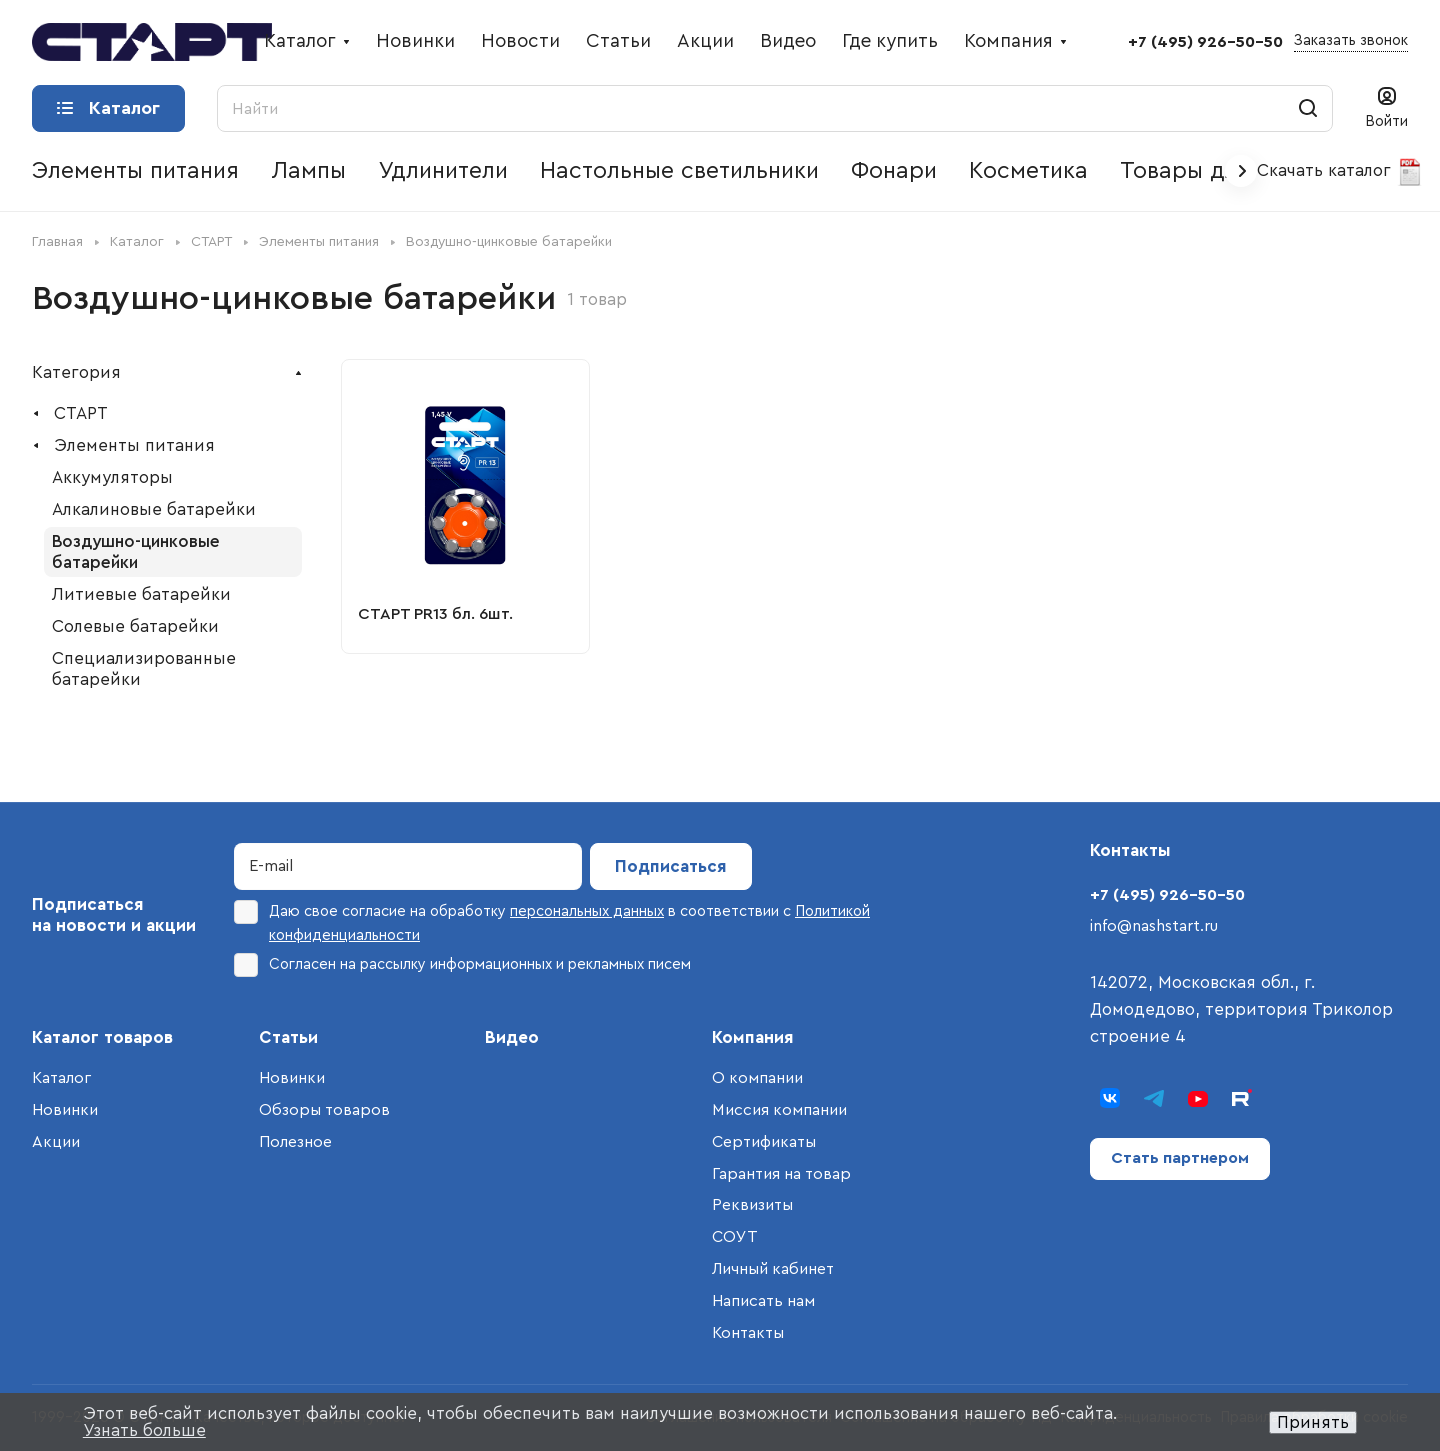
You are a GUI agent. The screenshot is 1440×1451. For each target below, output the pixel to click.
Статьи (288, 1037)
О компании (757, 1078)
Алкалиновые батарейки (154, 509)
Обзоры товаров (324, 1110)
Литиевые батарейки (141, 594)
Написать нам (763, 1301)
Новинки (65, 1110)
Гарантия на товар (781, 1174)
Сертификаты (764, 1142)
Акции (56, 1142)
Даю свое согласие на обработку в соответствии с (552, 921)
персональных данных (587, 911)
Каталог (61, 1078)
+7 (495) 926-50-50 (1205, 42)
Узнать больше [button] (144, 1430)
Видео (512, 1037)
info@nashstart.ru (1154, 926)
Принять (1313, 1422)
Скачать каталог (1340, 172)
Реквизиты (752, 1205)
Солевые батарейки (135, 626)
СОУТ (735, 1237)
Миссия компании (779, 1110)
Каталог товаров (102, 1037)
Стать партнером (1180, 1158)
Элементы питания (134, 445)
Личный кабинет (773, 1269)
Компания (753, 1037)
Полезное (295, 1142)
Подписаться (671, 866)
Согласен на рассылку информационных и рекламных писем (462, 965)
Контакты (748, 1333)
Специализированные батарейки (144, 669)
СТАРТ (81, 413)
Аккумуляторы (112, 477)
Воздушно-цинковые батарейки (136, 552)
